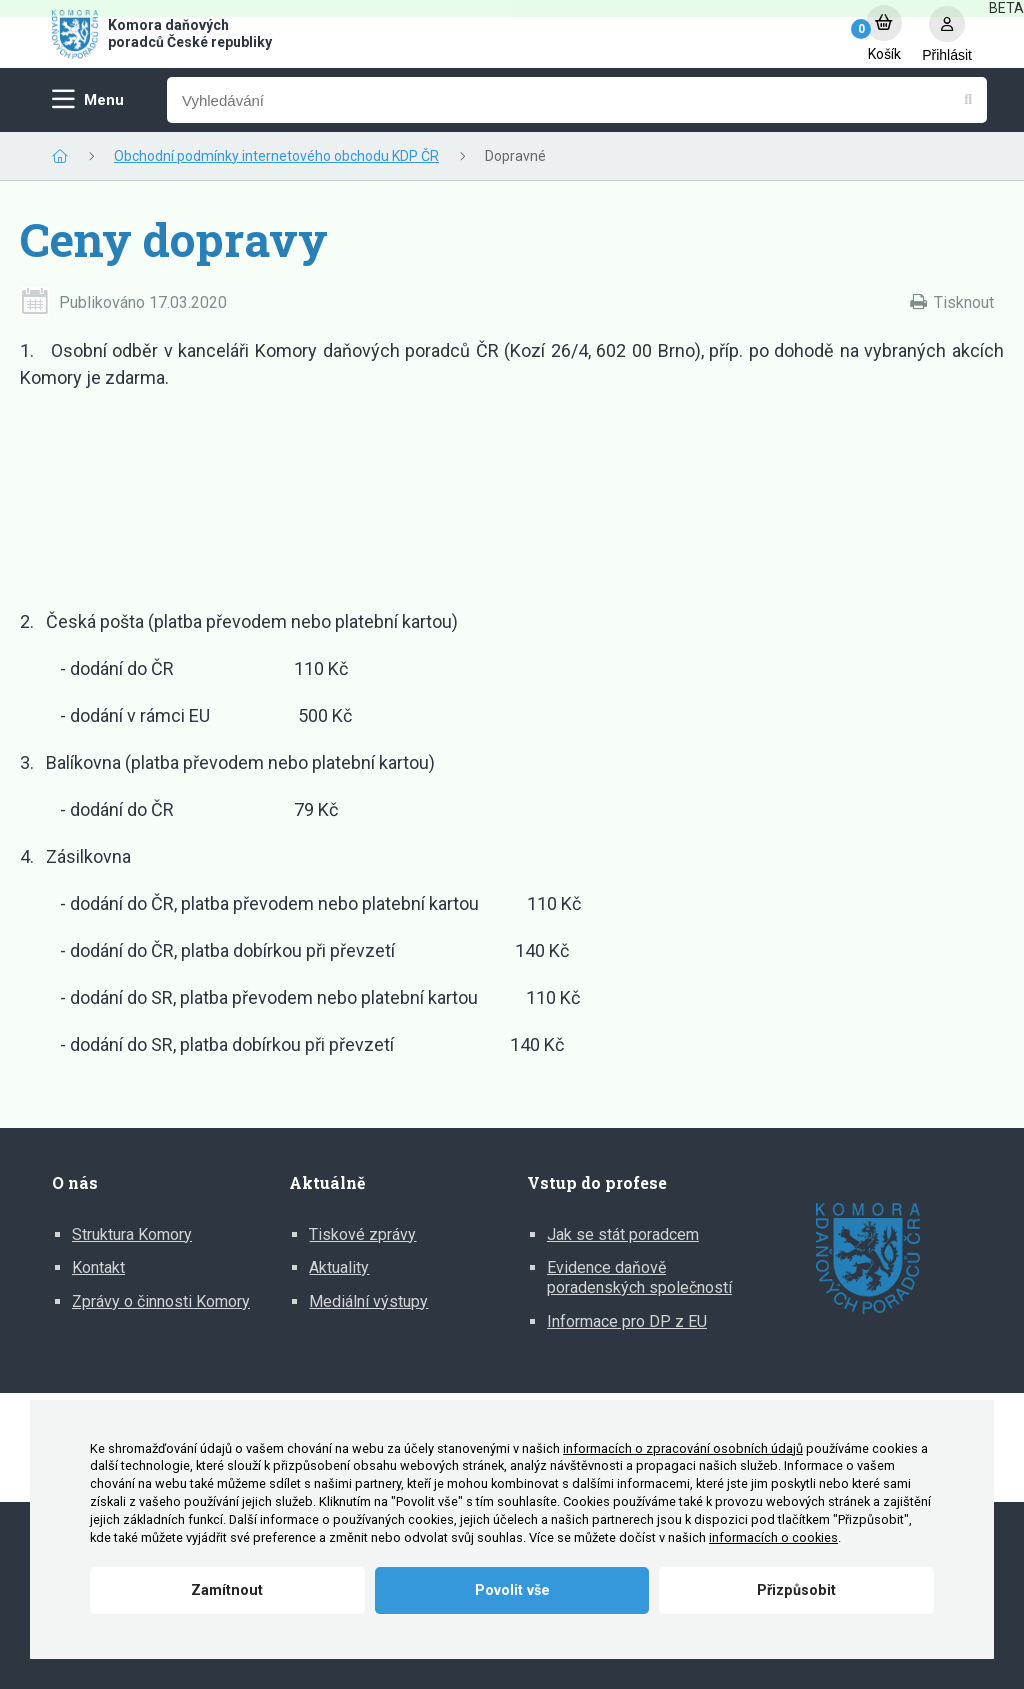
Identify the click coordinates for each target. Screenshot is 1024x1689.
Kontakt (98, 1267)
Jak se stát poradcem (623, 1234)
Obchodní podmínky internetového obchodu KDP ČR (276, 156)
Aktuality (339, 1267)
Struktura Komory (132, 1234)
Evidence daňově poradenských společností (639, 1277)
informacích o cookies (773, 1537)
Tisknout (964, 302)
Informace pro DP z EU (627, 1321)
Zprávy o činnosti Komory (161, 1301)
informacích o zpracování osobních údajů (683, 1448)
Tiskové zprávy (362, 1234)
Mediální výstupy (368, 1301)
